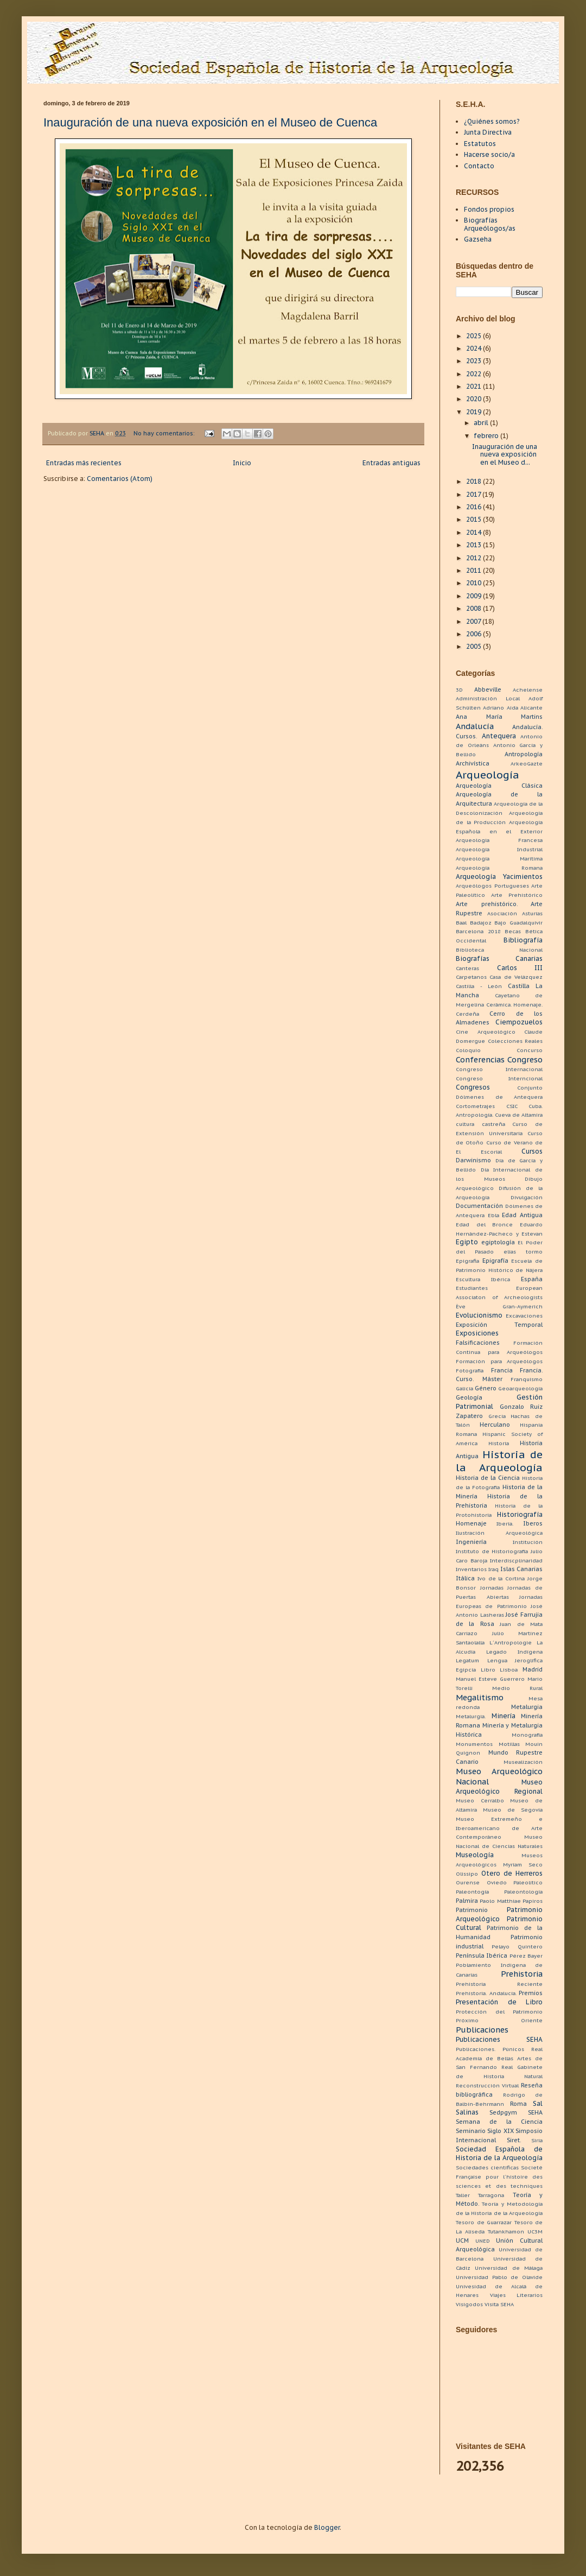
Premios (531, 1993)
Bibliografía (523, 940)
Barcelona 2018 (478, 931)
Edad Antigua (522, 1215)
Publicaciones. (475, 2049)
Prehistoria (522, 1974)
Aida (512, 707)
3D (459, 689)
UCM (462, 2240)
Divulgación (527, 1197)
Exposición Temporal (499, 1324)
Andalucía (475, 726)
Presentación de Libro (499, 2002)
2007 (474, 621)
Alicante (531, 707)
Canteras (467, 968)
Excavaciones (524, 1315)
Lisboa (509, 1669)
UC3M (535, 2231)
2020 (474, 399)
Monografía (527, 1734)
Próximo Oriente (499, 2020)
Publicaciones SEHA (499, 2039)
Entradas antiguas (391, 463)
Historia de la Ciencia (488, 1478)
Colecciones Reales (515, 1041)
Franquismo (527, 1379)
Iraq (493, 1569)
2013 (474, 545)
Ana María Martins (499, 716)
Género (485, 1388)
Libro (488, 1669)
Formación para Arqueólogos (499, 1361)
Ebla (493, 1215)
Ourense (468, 1882)
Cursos (532, 1151)
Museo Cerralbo (480, 1800)
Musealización (523, 1761)
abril (482, 423)
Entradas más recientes (84, 463)
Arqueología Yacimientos (499, 876)
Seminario (471, 2131)
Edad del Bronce (484, 1224)
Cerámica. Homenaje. (514, 1004)
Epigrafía (495, 1260)
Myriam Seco (523, 1864)
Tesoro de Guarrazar (484, 2222)
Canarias (529, 958)
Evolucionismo (479, 1315)
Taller (463, 2195)
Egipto (467, 1242)
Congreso (525, 1059)
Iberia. (504, 1523)
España (532, 1279)
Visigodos (469, 2304)
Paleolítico (528, 1882)
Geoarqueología (520, 1388)
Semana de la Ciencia (499, 2121)
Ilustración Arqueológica (499, 1532)
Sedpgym (503, 2112)
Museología (475, 1855)
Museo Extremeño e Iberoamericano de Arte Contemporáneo (499, 1828)
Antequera (499, 736)
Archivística (472, 763)
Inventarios (471, 1569)
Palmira (467, 1900)
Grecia (497, 1416)
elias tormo (523, 1251)
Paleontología (523, 1891)
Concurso (530, 1050)
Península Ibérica (481, 1955)
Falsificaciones (478, 1342)
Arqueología (487, 774)
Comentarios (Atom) (119, 478)
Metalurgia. (471, 1716)
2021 (474, 386)
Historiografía (520, 1514)
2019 (474, 412)
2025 (474, 336)
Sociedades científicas (487, 2167)
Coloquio (468, 1050)
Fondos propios (489, 209)
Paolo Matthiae (500, 1900)
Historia (498, 1443)
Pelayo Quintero (517, 1946)
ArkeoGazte (527, 763)
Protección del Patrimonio (499, 2011)
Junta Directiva (488, 132)
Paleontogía (472, 1891)
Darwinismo (473, 1160)
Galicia (464, 1388)
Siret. (514, 2140)
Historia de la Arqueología (499, 1460)
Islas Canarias (521, 1569)
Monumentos (474, 1744)
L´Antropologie (510, 1642)
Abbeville (487, 689)
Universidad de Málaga (509, 2267)
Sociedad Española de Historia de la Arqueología (499, 2153)
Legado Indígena (514, 1651)
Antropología (524, 754)
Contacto (479, 166)
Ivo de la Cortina (501, 1578)
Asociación (502, 913)
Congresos (473, 1087)
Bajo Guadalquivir (518, 922)
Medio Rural (517, 1688)
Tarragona (491, 2195)
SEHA (535, 2112)
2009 (474, 596)
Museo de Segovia (513, 1809)
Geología (469, 1397)
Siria (537, 2140)
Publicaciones (482, 2029)
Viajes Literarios (516, 2295)
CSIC (512, 1106)
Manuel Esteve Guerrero (490, 1678)
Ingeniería (471, 1542)
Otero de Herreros (512, 1873)
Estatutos (480, 144)
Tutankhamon (506, 2231)
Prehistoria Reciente (499, 1984)
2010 (474, 583)
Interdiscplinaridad (516, 1560)
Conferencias (480, 1059)
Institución (528, 1542)
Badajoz (481, 922)
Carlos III (520, 968)
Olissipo (467, 1873)
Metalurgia (527, 1707)
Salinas (467, 2112)
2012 (474, 558)
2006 (474, 634)
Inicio (242, 463)
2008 (474, 608)
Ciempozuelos (519, 1022)
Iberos (533, 1523)
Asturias (532, 913)
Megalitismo (480, 1697)
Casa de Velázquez (516, 976)
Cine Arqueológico (485, 1031)
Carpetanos (471, 976)
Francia (502, 1370)
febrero (487, 436)
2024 (474, 348)
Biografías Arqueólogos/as (489, 224)
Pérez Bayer (526, 1955)
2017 (474, 494)
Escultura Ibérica (483, 1279)
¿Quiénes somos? (491, 121)
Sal (538, 2103)
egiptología (498, 1242)
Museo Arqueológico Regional (499, 1786)
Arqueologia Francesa (499, 840)
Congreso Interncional (499, 1078)
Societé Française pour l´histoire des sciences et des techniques (499, 2176)
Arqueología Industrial (499, 849)
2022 (474, 374)
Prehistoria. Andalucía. (486, 1993)
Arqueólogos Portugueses (492, 885)
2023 (474, 361)
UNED (482, 2240)
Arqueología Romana (499, 867)
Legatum (467, 1660)
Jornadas (492, 1587)
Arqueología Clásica (499, 785)
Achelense (528, 689)
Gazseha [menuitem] (478, 239)
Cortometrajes (475, 1106)
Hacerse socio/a (489, 154)
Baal (461, 922)
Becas (513, 931)
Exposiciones (477, 1333)
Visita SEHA (499, 2304)
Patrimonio (472, 1910)
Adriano (493, 707)
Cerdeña (467, 1013)
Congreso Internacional (499, 1069)
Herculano (495, 1424)
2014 (474, 532)
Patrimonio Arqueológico (499, 1914)
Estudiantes (472, 1288)
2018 (474, 481)
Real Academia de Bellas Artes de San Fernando (499, 2058)
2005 (474, 646)
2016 (474, 507)
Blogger (327, 2527)
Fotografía (469, 1370)
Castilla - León (479, 986)
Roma (518, 2103)
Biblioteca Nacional (499, 949)
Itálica (465, 1578)
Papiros (533, 1900)
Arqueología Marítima (499, 858)
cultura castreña (480, 1124)
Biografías (472, 958)
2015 (474, 519)
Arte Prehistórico (517, 894)
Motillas (509, 1744)
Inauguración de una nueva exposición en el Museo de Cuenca (210, 122)
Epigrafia (467, 1260)
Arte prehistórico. (487, 904)
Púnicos (513, 2049)
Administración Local (488, 698)
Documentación (479, 1206)
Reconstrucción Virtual (487, 2085)
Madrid (533, 1669)
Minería (503, 1716)
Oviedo (497, 1882)
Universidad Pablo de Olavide (499, 2277)
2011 (474, 570)
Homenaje (471, 1523)
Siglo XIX (500, 2131)
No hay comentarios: (164, 433)
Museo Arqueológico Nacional (499, 1776)
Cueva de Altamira (519, 1114)
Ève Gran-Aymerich (499, 1306)
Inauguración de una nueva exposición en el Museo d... (504, 454)
